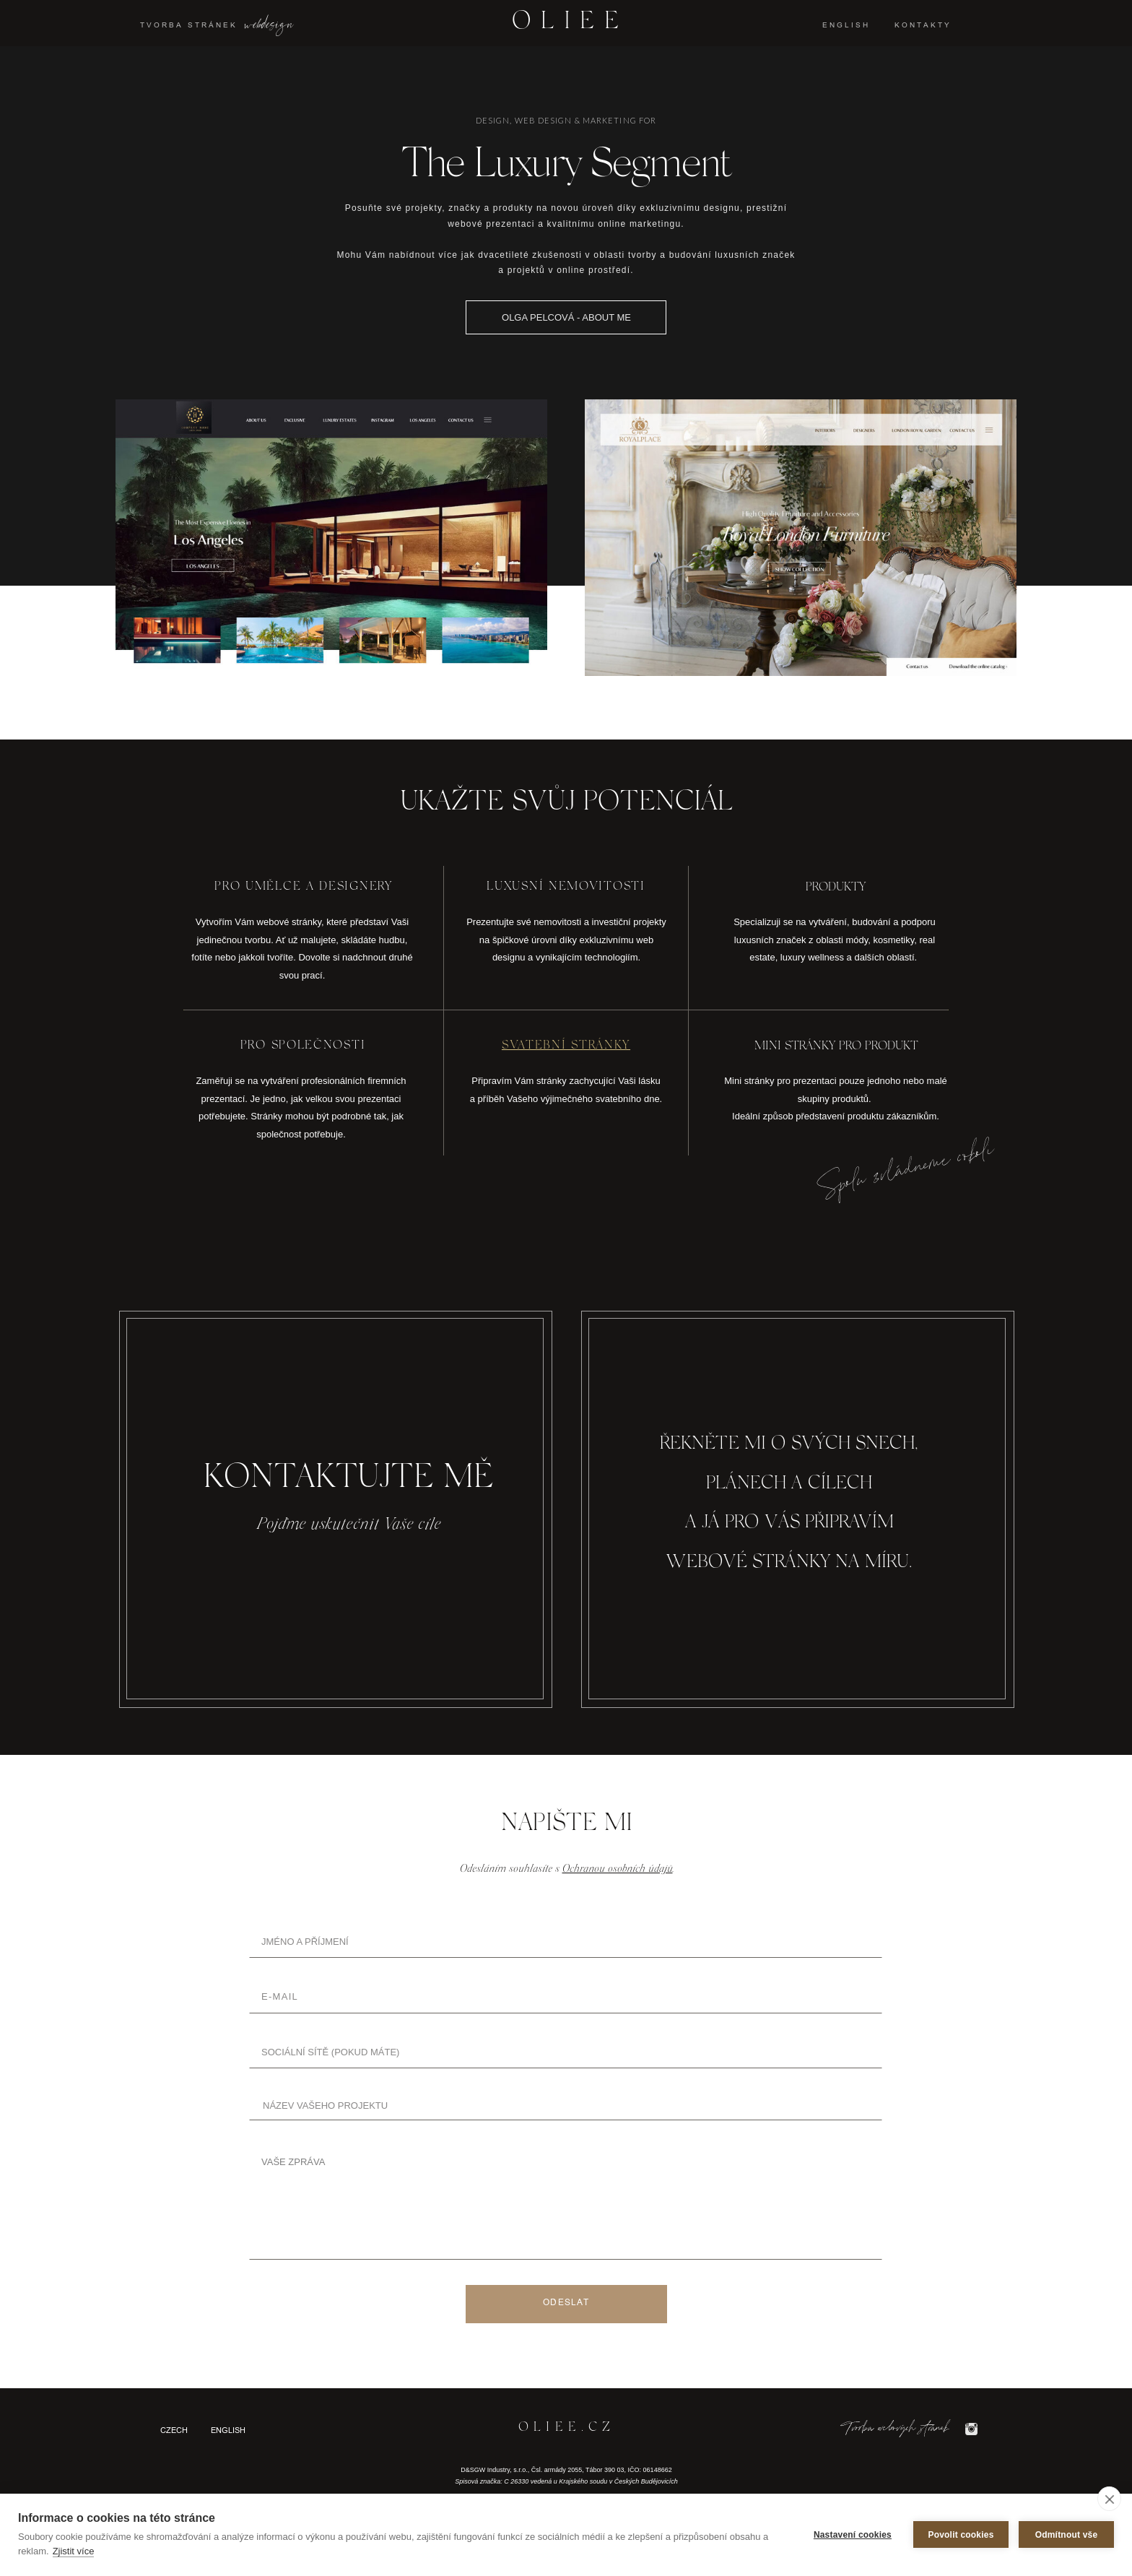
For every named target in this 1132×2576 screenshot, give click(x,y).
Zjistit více (74, 2551)
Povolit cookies (960, 2535)
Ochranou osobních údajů (617, 1869)
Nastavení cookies (853, 2535)
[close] (1109, 2498)
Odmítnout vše (1066, 2535)
